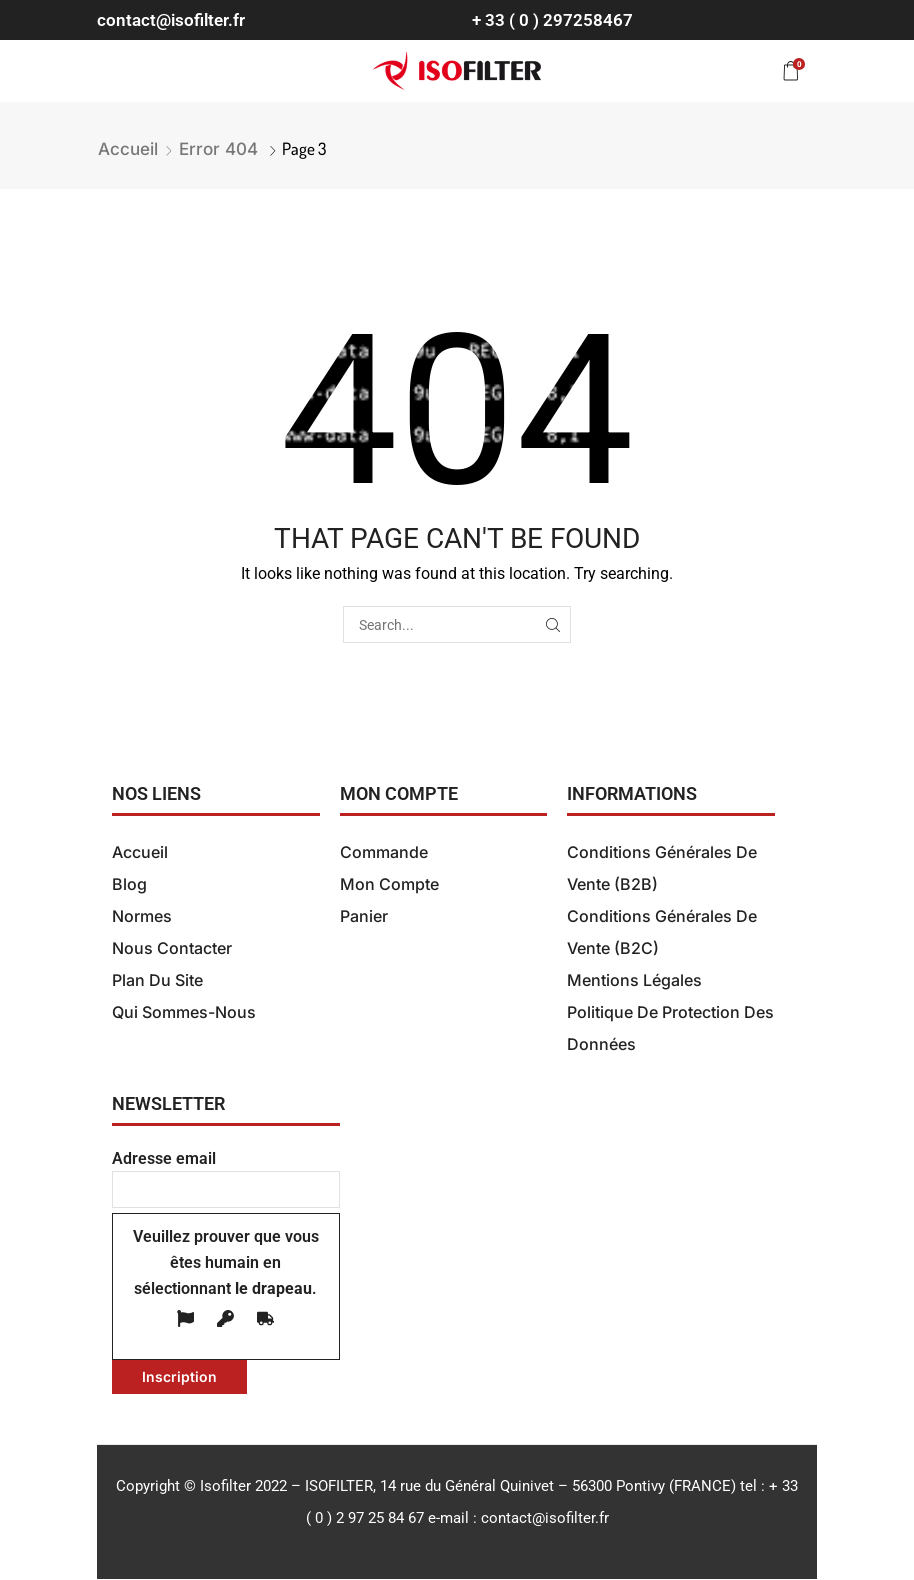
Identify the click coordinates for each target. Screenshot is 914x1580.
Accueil (128, 149)
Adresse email (226, 1174)
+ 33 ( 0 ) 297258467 (552, 20)
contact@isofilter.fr (171, 20)
